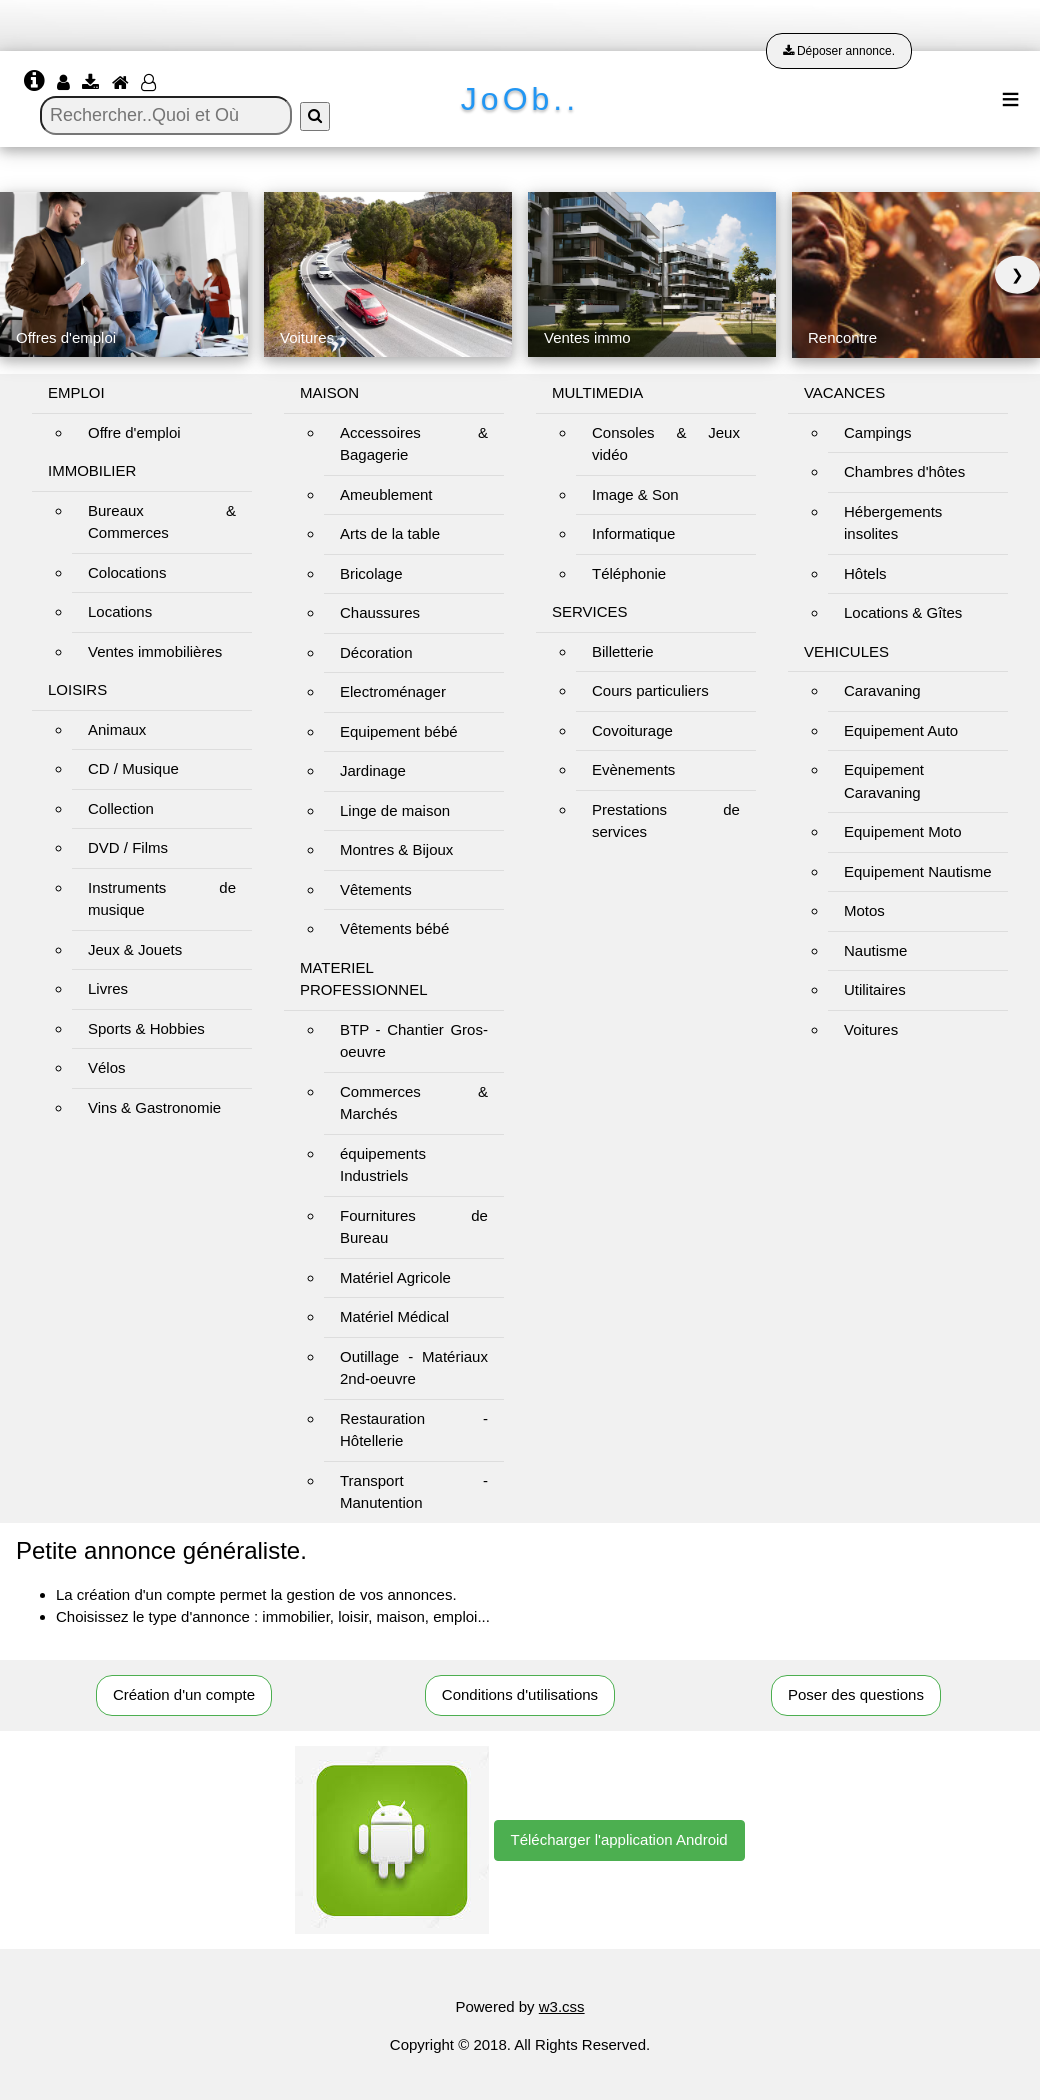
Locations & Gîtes (903, 612)
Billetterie (623, 651)
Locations (120, 611)
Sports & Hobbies (146, 1028)
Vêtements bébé (394, 928)
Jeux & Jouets (135, 949)
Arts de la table (390, 533)
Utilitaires (875, 989)
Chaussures (380, 612)
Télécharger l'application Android (619, 1839)
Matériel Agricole (395, 1277)
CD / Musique (133, 768)
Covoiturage (632, 730)
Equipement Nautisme (918, 871)
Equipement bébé (399, 731)
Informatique (633, 533)
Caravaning (882, 690)
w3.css (562, 2006)
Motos (864, 910)
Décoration (376, 652)
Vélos (107, 1067)
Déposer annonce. (839, 51)
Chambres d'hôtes (904, 471)
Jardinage (373, 770)
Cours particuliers (650, 690)
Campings (878, 432)
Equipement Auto (901, 730)
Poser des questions (856, 1694)
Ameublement (386, 494)
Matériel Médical (394, 1316)
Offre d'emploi (134, 432)
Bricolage (371, 573)
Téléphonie (629, 573)
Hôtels (865, 573)
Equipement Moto (903, 831)
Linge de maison (395, 810)
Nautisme (875, 950)
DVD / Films (128, 847)
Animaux (117, 729)
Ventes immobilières (155, 651)
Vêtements (376, 889)
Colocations (127, 572)
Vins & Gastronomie (154, 1107)
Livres (108, 988)
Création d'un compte (184, 1694)
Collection (121, 808)
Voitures (871, 1029)
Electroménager (393, 691)
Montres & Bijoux (396, 849)
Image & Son (635, 494)
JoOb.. (520, 99)
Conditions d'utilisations (520, 1694)
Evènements (633, 769)
